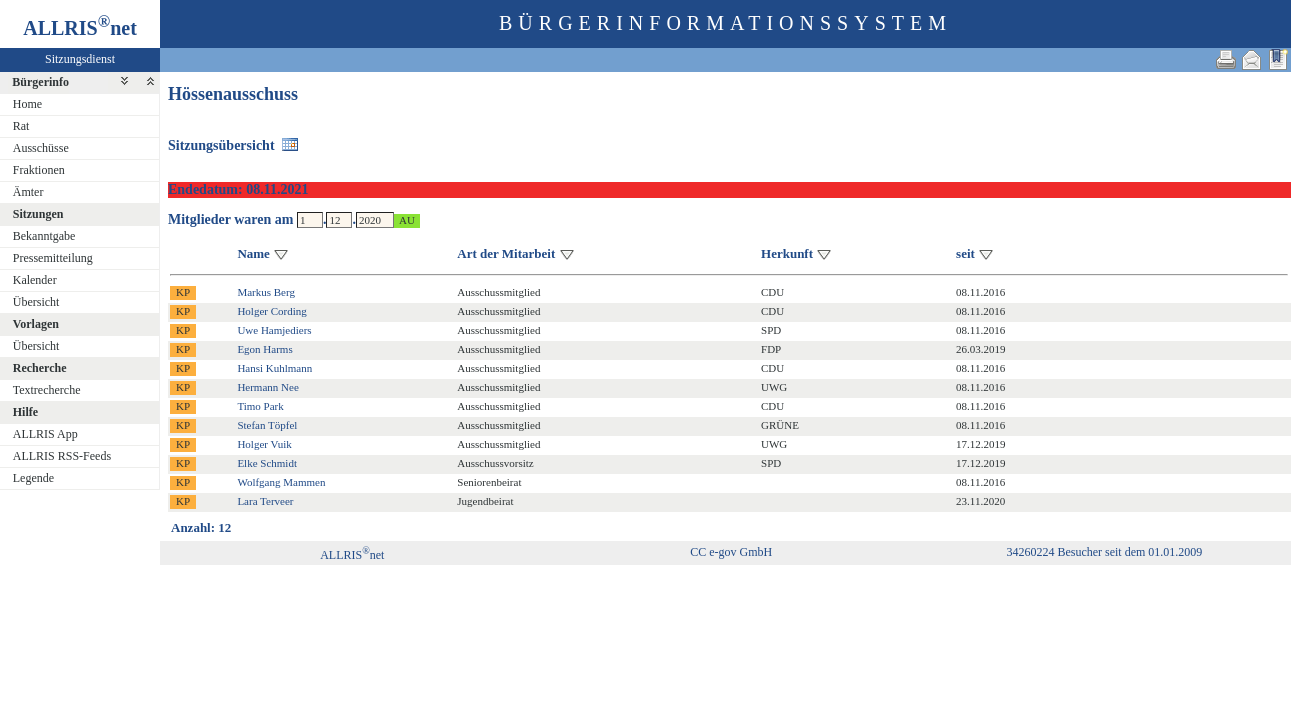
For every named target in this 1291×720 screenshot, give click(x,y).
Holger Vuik (264, 444)
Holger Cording (271, 311)
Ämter (28, 192)
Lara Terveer (265, 501)
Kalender (35, 280)
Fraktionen (39, 170)
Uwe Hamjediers (274, 330)
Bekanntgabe (44, 236)
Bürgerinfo (40, 82)
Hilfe (25, 412)
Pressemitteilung (53, 258)
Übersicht (36, 302)
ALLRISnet (352, 555)
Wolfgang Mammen (281, 482)
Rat (21, 126)
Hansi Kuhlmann (274, 368)
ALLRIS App (45, 434)
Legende (33, 478)
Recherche (40, 368)
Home (27, 104)
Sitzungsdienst (80, 59)
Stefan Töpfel (267, 425)
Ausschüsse (41, 148)
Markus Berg (266, 292)
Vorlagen (36, 324)
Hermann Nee (267, 387)
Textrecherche (47, 390)
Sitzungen (38, 214)
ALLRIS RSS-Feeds (62, 456)
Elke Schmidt (267, 463)
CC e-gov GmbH (731, 552)
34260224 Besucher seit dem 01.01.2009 (1104, 552)
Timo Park (260, 406)
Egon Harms (264, 349)
